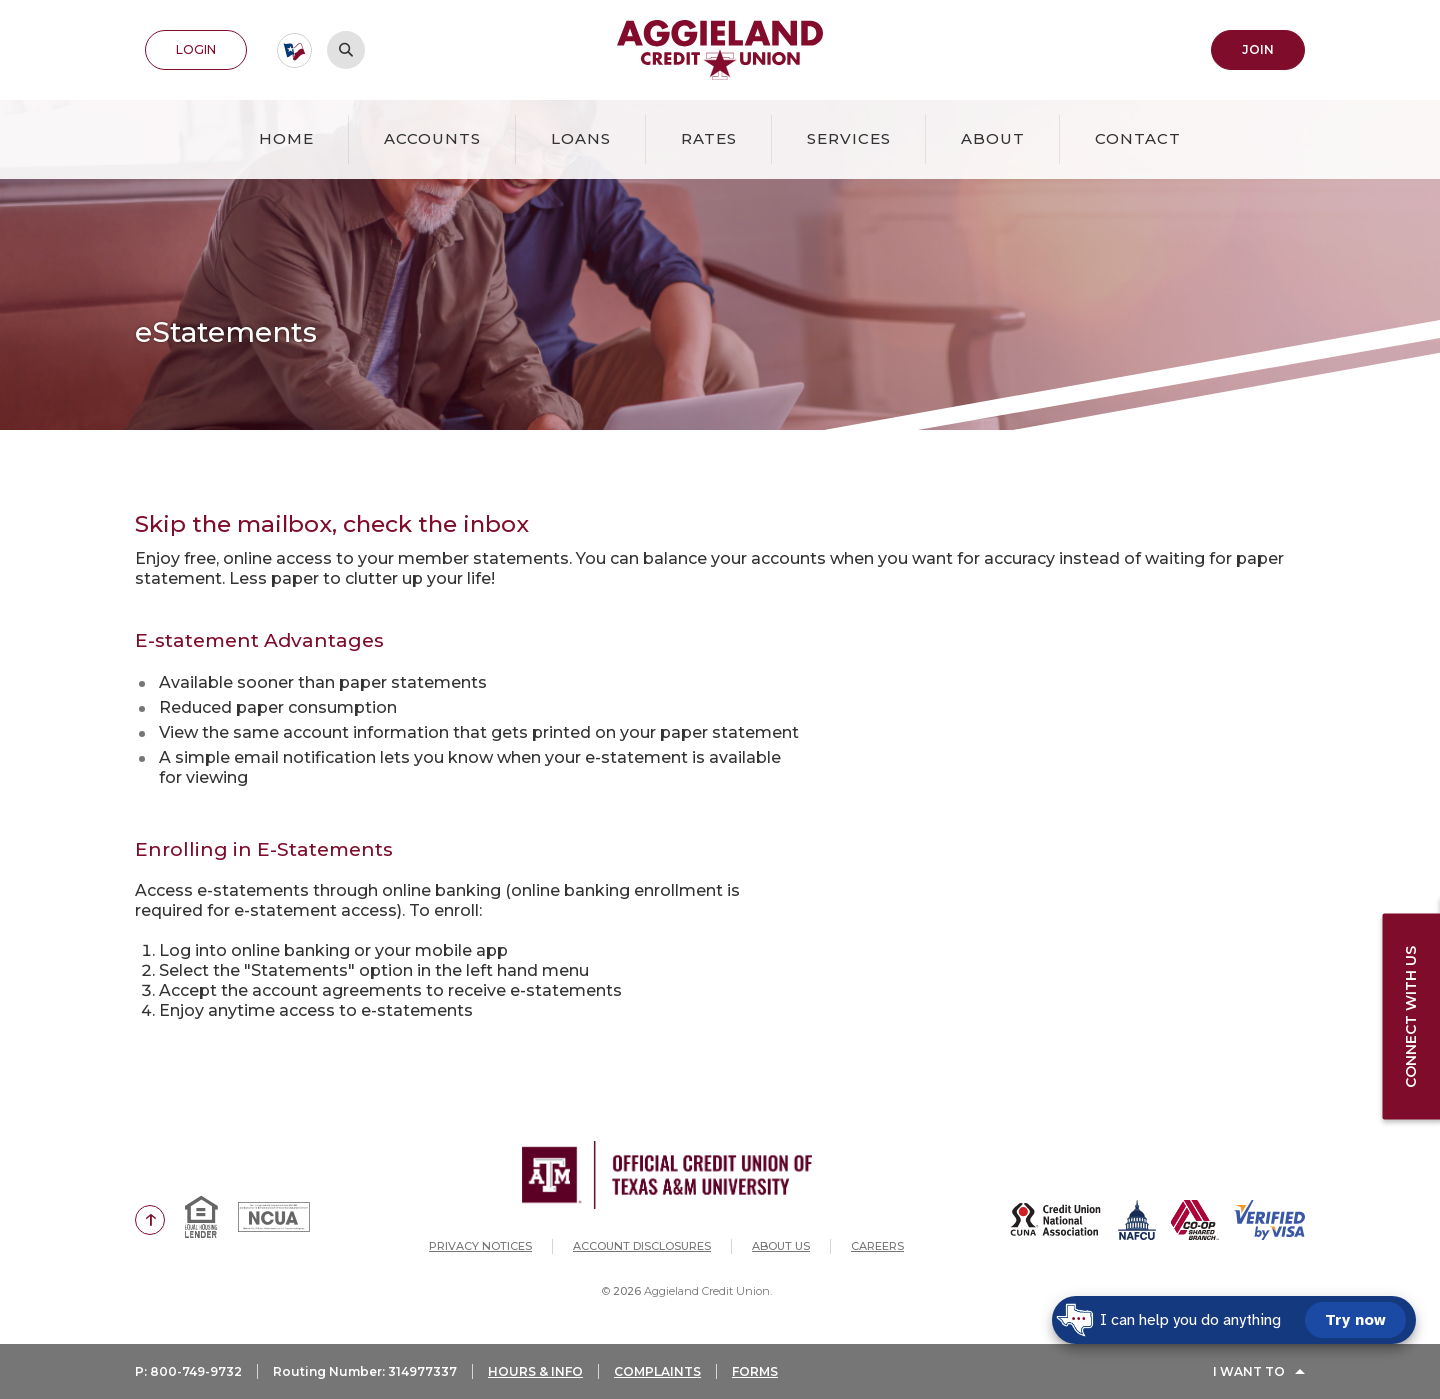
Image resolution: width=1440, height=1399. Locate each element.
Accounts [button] (432, 138)
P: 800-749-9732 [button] (188, 1371)
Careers (877, 1246)
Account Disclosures (642, 1246)
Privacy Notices (480, 1246)
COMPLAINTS (657, 1371)
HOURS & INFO (535, 1371)
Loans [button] (581, 138)
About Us (781, 1246)
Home (286, 138)
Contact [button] (1138, 138)
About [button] (993, 138)
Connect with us (1411, 1016)
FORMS (755, 1371)
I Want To (1249, 1371)
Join (1258, 49)
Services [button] (849, 138)
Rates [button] (709, 138)
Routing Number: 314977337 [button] (365, 1371)
